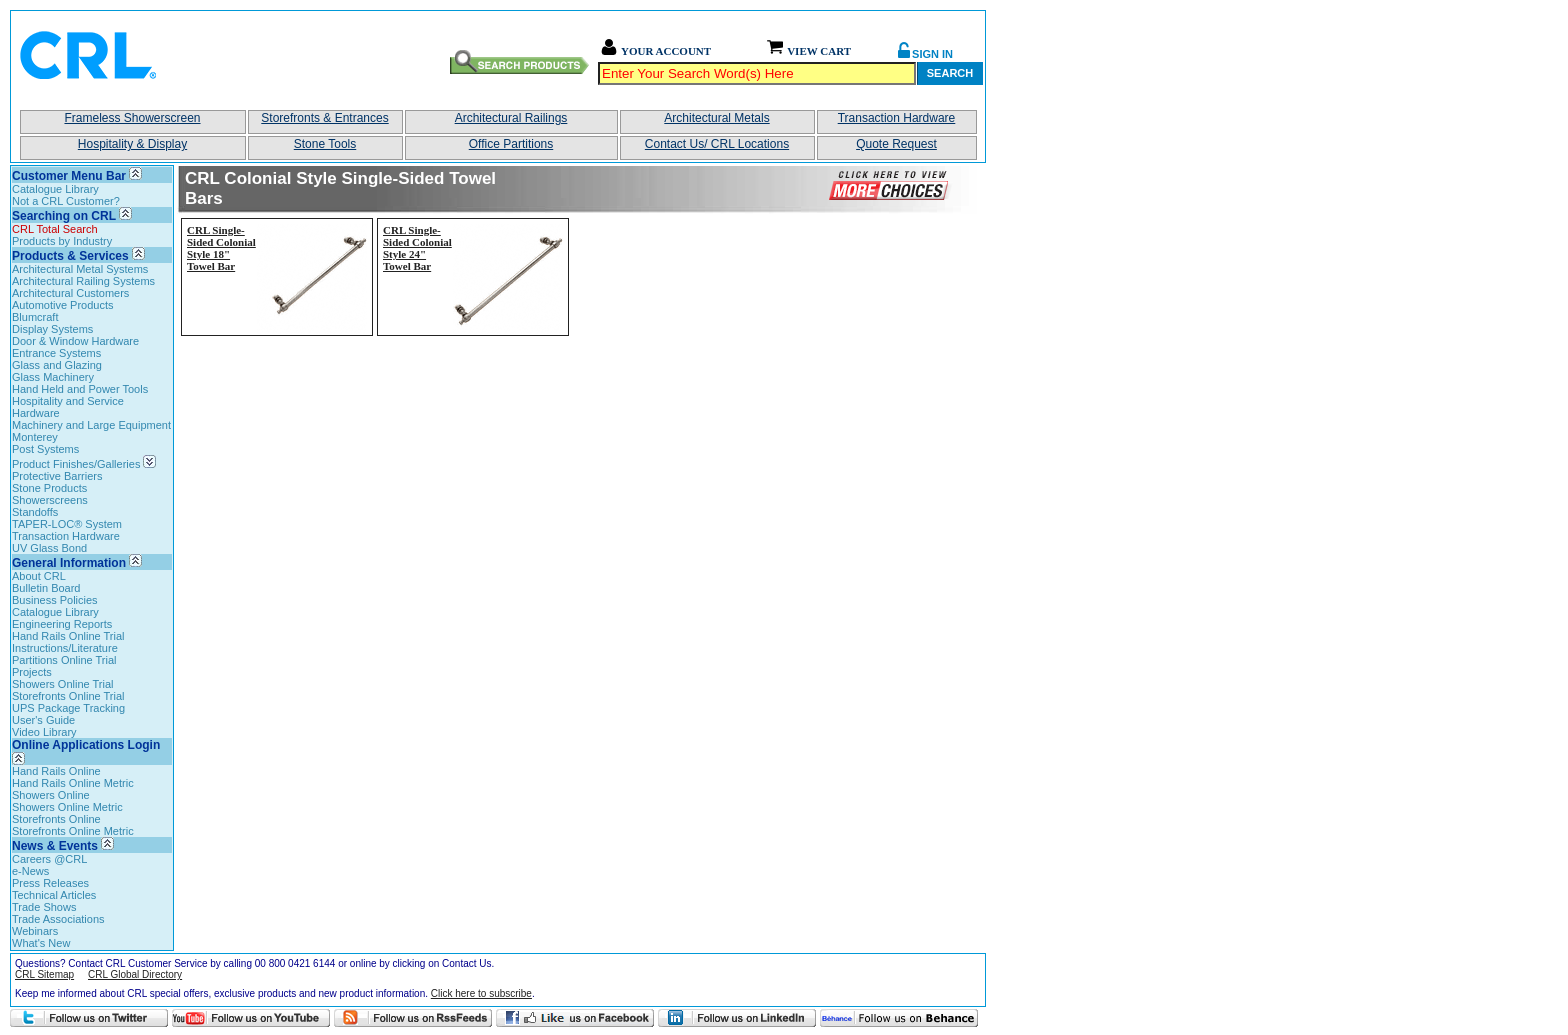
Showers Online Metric (67, 807)
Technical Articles (54, 895)
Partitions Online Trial (64, 660)
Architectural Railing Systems (83, 281)
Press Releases (50, 883)
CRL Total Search (55, 229)
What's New (41, 943)
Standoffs (35, 512)
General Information (69, 563)
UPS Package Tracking (68, 708)
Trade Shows (44, 907)
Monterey (35, 437)
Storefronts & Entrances (324, 118)
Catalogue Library (55, 189)
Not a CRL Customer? (66, 201)
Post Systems (45, 449)
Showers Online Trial (63, 684)
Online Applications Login (86, 751)
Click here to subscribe (481, 993)
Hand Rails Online (56, 771)
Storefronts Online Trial (68, 696)
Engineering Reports (62, 624)
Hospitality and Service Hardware (68, 407)
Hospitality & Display (132, 144)
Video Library (44, 732)
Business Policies (55, 600)
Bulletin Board (46, 588)
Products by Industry (62, 241)
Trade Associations (58, 919)
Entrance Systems (56, 353)
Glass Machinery (53, 377)
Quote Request (896, 144)
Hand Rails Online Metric (73, 783)
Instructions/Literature (65, 648)
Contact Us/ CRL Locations (717, 144)
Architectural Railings (511, 118)
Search (950, 73)
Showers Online (51, 795)
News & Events (55, 846)
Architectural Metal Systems (80, 269)
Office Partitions (511, 144)
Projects (32, 672)
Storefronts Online (56, 819)
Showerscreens (50, 500)
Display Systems (52, 329)
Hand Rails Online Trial (68, 636)
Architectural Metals (716, 118)
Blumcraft (35, 317)
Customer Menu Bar (69, 176)
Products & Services (70, 256)
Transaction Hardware (897, 118)
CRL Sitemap (44, 974)
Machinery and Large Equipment (91, 425)
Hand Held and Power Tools (80, 389)
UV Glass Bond (49, 548)
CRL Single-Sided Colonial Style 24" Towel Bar (417, 248)
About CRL (39, 576)
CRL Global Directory (135, 974)
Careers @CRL (49, 859)
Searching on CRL (64, 216)
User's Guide (43, 720)
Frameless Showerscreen (132, 118)
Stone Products (49, 488)
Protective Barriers (57, 476)
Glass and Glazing (57, 365)
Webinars (35, 931)
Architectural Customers (70, 293)
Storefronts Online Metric (73, 831)
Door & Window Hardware (75, 341)
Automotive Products (63, 305)
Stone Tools (325, 144)
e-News (30, 871)
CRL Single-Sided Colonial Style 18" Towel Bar (221, 248)
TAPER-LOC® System (67, 524)
